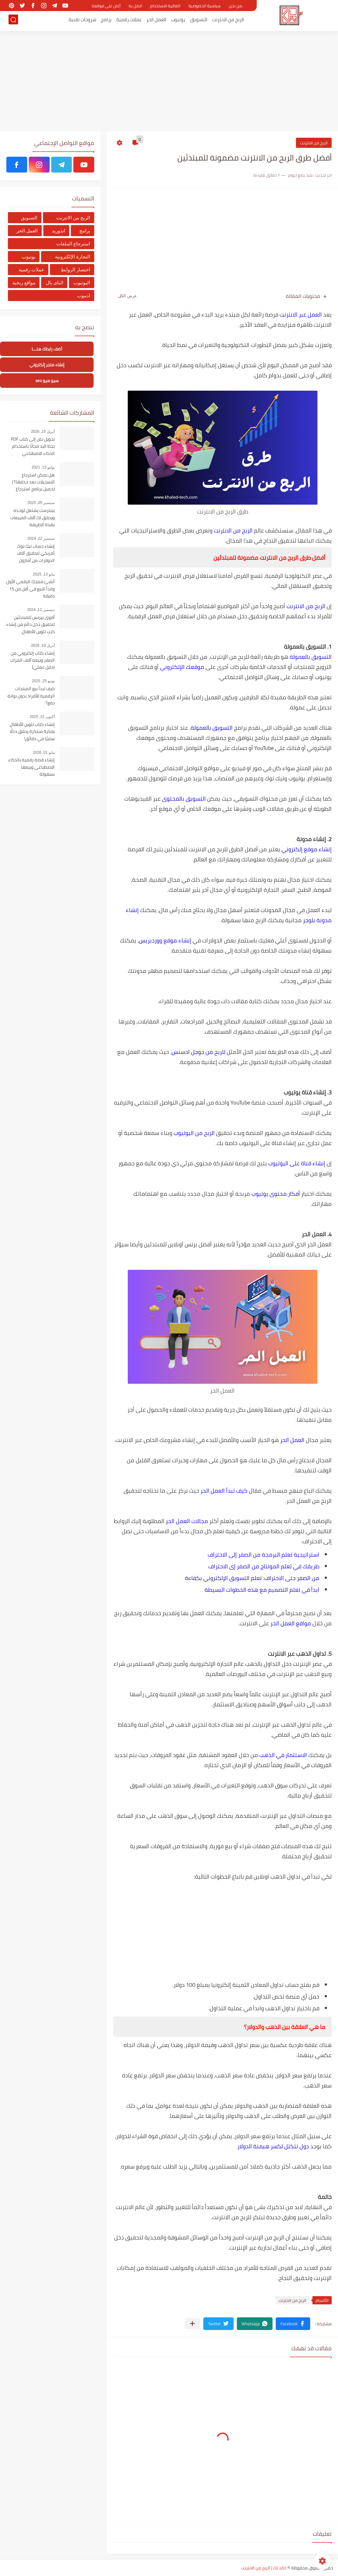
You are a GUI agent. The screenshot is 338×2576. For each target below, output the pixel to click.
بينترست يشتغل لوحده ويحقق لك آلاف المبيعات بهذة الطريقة (32, 518)
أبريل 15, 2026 (43, 431)
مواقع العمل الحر (290, 1623)
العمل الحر (156, 21)
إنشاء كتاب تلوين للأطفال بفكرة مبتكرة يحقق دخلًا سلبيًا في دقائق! (32, 732)
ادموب (83, 295)
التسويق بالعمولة (311, 657)
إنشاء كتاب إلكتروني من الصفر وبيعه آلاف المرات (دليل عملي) (32, 660)
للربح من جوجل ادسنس (198, 1052)
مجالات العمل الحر (187, 1521)
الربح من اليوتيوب (194, 1133)
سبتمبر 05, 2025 (41, 503)
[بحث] (13, 21)
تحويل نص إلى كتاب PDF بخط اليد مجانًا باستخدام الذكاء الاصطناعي (33, 446)
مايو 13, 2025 (44, 574)
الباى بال (54, 282)
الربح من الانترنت (228, 21)
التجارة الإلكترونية (72, 256)
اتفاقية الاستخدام (165, 5)
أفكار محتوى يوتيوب (275, 1193)
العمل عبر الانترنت (301, 314)
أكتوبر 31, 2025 (42, 717)
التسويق (198, 21)
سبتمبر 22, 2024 (41, 538)
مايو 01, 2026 (44, 752)
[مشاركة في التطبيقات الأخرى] (192, 2323)
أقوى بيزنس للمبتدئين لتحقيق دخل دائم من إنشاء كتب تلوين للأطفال (30, 625)
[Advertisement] (169, 82)
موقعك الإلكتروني (182, 667)
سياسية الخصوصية (204, 5)
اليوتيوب (81, 282)
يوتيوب (178, 21)
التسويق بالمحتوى (184, 798)
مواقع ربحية (23, 282)
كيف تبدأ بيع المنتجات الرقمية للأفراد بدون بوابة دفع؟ (31, 696)
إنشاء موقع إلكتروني (306, 849)
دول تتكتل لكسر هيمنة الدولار (273, 2146)
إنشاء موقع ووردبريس (165, 940)
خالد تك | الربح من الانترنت (263, 2568)
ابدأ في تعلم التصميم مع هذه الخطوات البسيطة (262, 1589)
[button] (293, 2323)
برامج (106, 21)
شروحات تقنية (82, 21)
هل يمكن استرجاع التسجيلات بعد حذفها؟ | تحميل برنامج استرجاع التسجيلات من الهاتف (33, 482)
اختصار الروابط (75, 269)
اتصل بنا (135, 5)
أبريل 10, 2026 (43, 645)
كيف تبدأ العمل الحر (224, 1490)
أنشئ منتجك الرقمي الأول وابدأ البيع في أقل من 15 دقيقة (30, 589)
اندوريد (58, 230)
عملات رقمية (129, 21)
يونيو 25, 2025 (43, 681)
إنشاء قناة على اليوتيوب (296, 1163)
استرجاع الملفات (73, 243)
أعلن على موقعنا (106, 5)
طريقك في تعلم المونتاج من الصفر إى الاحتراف (263, 1566)
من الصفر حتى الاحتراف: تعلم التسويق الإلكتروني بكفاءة (252, 1578)
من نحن (235, 5)
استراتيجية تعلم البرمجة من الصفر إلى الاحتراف (263, 1554)
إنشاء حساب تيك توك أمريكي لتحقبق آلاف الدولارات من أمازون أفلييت (36, 553)
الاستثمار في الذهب (283, 1755)
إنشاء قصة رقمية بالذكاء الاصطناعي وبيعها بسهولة (31, 767)
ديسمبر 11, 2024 (41, 610)
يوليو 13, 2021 (43, 467)
